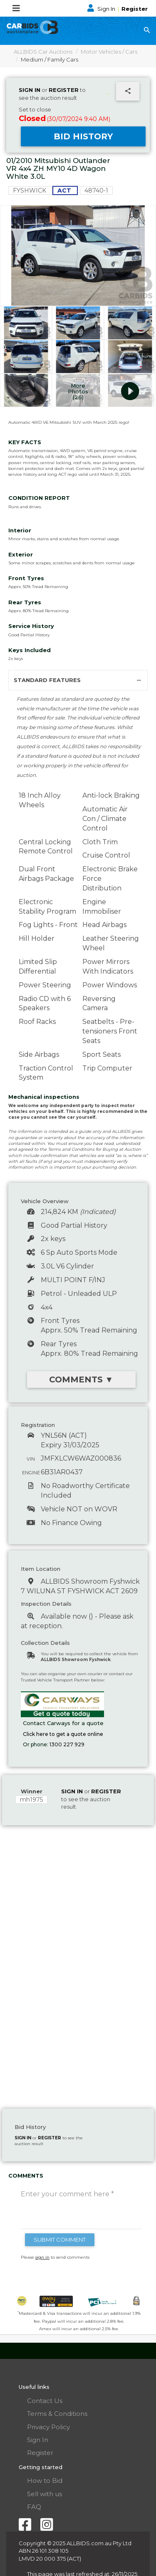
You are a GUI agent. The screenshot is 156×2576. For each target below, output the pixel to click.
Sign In (101, 8)
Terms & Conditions (57, 2414)
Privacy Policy (48, 2427)
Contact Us (44, 2401)
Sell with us (44, 2494)
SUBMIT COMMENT (60, 2239)
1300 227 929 (67, 1744)
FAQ (34, 2507)
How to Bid (44, 2481)
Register (134, 8)
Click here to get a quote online (63, 1734)
